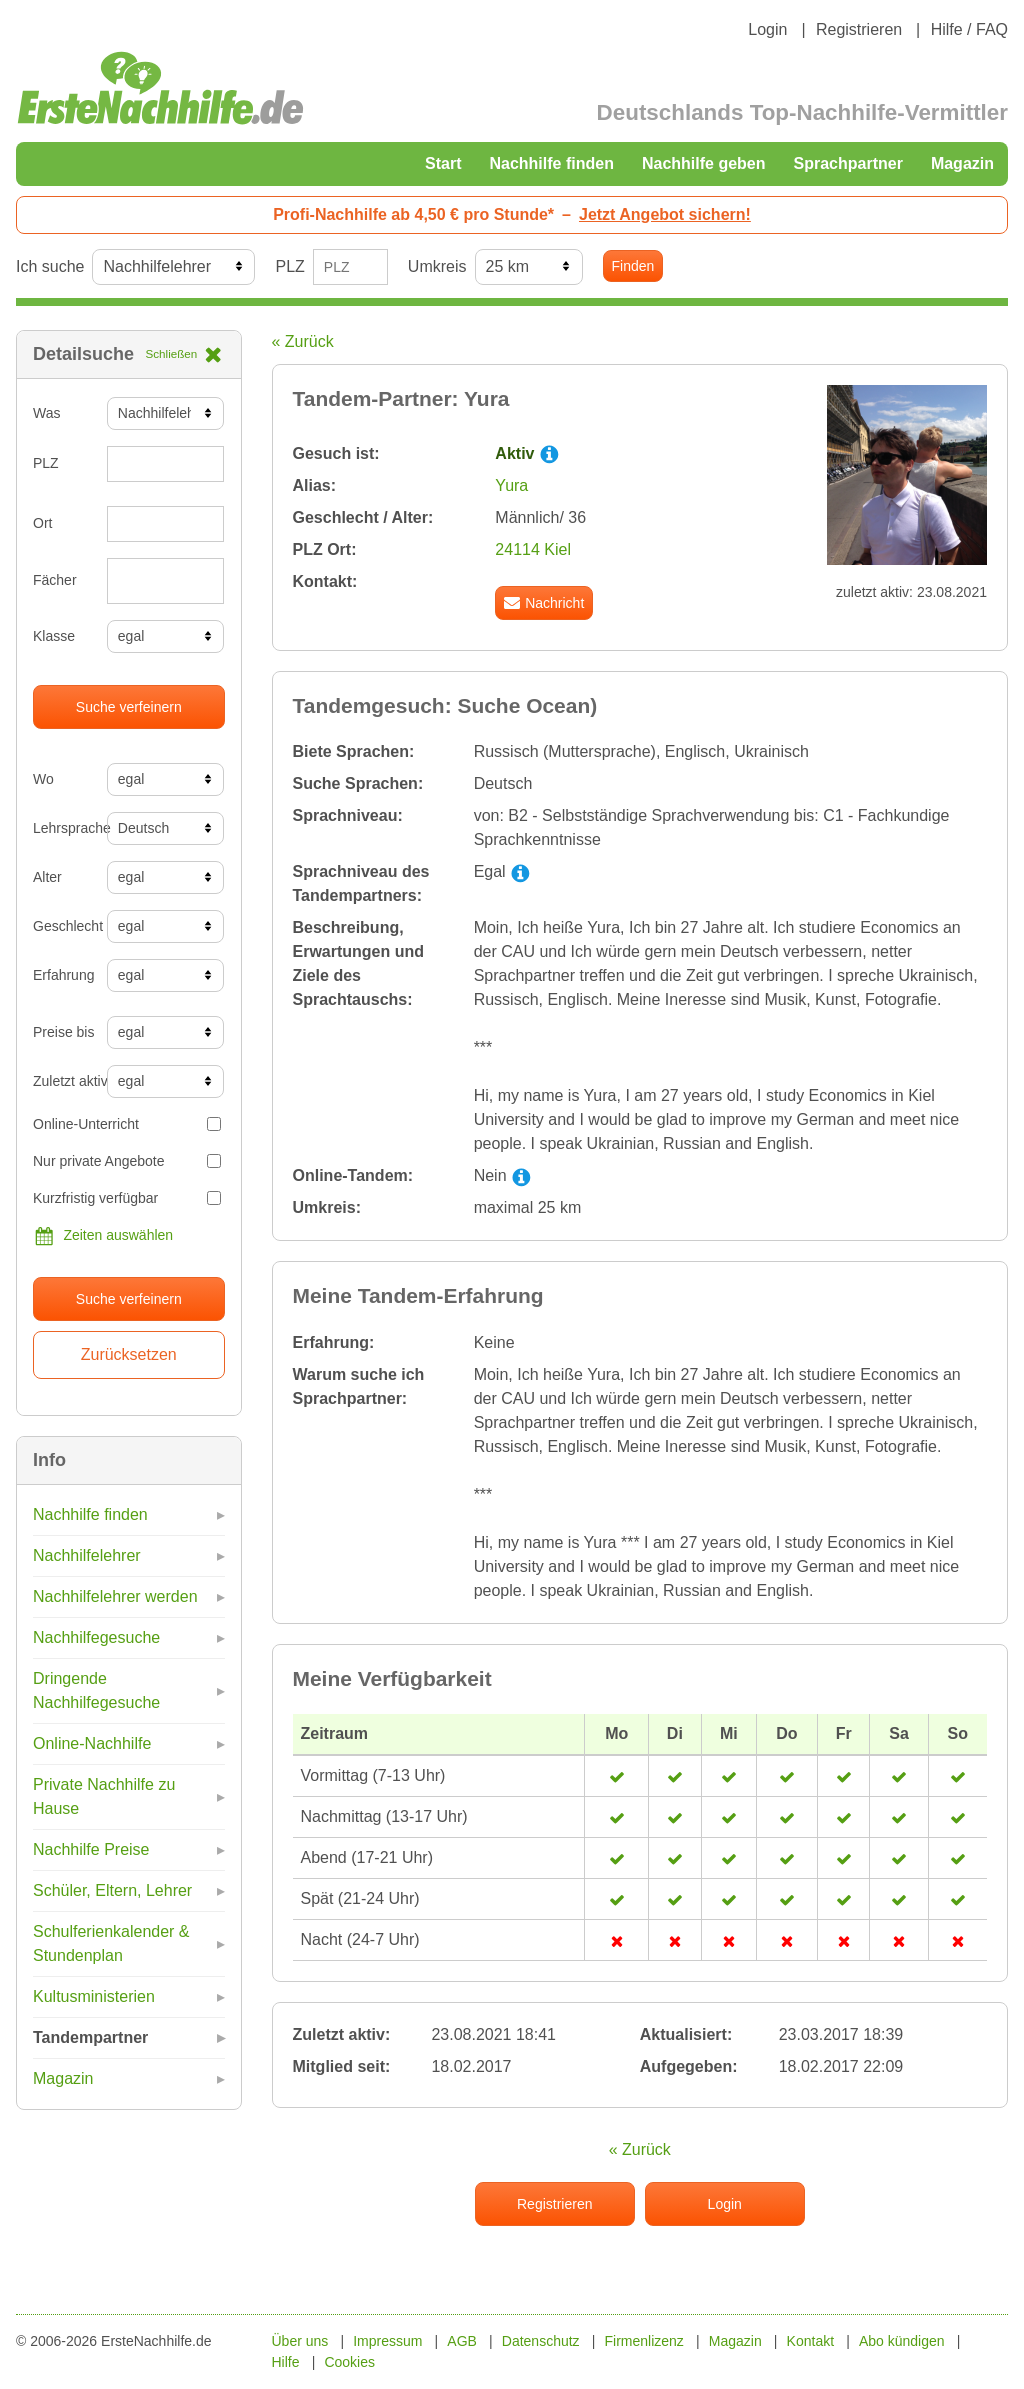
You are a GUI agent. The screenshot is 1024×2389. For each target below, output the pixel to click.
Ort (42, 523)
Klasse (54, 636)
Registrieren (859, 29)
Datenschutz (541, 2341)
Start (443, 163)
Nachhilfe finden (551, 163)
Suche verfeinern (129, 707)
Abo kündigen (902, 2341)
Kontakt (810, 2341)
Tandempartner (90, 2037)
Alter (47, 877)
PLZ (289, 266)
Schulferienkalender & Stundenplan (111, 1943)
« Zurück (303, 341)
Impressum (387, 2341)
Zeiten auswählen (103, 1236)
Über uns (300, 2341)
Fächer (55, 580)
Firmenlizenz (644, 2341)
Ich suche (50, 266)
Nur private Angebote (127, 1161)
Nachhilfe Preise (91, 1849)
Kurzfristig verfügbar (127, 1198)
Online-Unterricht (127, 1124)
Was (46, 413)
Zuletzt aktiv (62, 1081)
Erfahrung (62, 975)
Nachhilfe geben (704, 163)
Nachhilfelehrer (87, 1555)
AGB (462, 2341)
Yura (511, 485)
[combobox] (166, 581)
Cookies (349, 2362)
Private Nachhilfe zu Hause (104, 1796)
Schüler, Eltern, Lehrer (112, 1890)
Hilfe (286, 2362)
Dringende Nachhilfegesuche (96, 1690)
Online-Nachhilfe (92, 1743)
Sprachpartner (848, 163)
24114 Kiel (533, 549)
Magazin (962, 163)
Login (767, 29)
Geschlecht (62, 926)
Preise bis (62, 1032)
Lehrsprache (62, 828)
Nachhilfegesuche (96, 1637)
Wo (43, 779)
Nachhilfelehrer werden (115, 1596)
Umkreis (437, 266)
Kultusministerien (94, 1996)
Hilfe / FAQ (969, 29)
